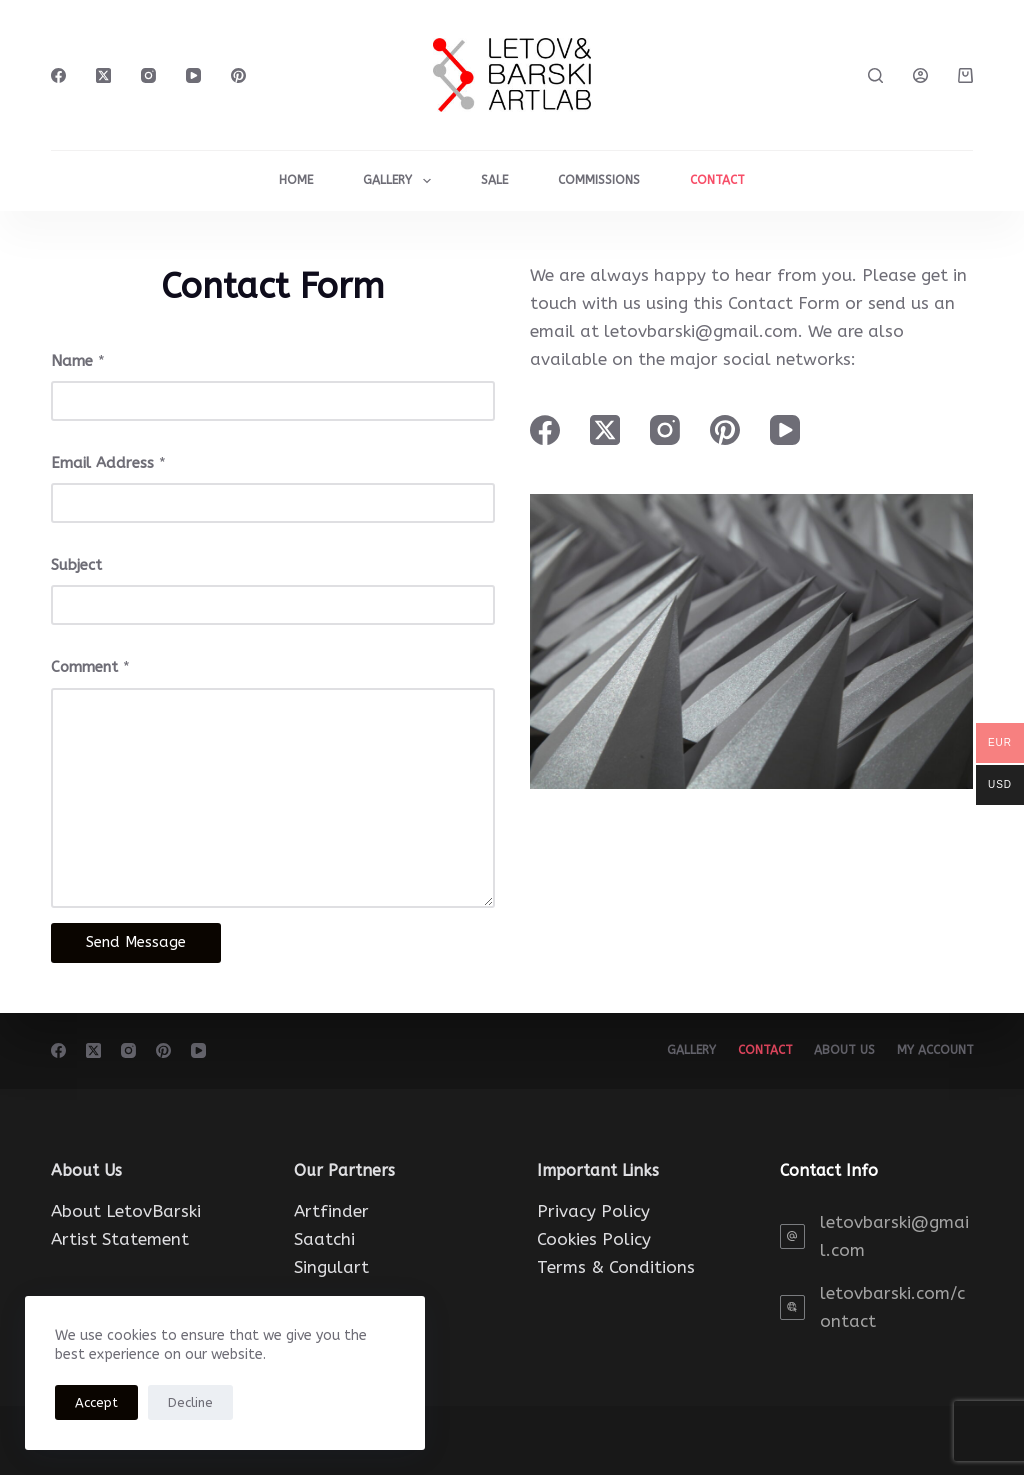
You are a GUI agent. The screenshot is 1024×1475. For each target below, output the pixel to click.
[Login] (920, 75)
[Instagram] (148, 75)
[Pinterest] (238, 75)
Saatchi (324, 1239)
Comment (90, 667)
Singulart (331, 1267)
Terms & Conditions (616, 1267)
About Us (840, 1050)
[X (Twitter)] (103, 75)
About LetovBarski (126, 1211)
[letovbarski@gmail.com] (792, 1236)
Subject (76, 565)
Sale (494, 180)
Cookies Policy (594, 1239)
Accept (96, 1402)
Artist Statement (120, 1239)
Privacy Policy (593, 1211)
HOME (296, 180)
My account (934, 1050)
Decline (190, 1402)
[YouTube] (193, 75)
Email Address (108, 463)
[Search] (875, 75)
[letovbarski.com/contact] (792, 1307)
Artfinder (331, 1211)
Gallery (400, 181)
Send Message (136, 942)
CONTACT (717, 180)
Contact (757, 1050)
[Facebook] (58, 75)
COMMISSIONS (599, 180)
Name (78, 361)
